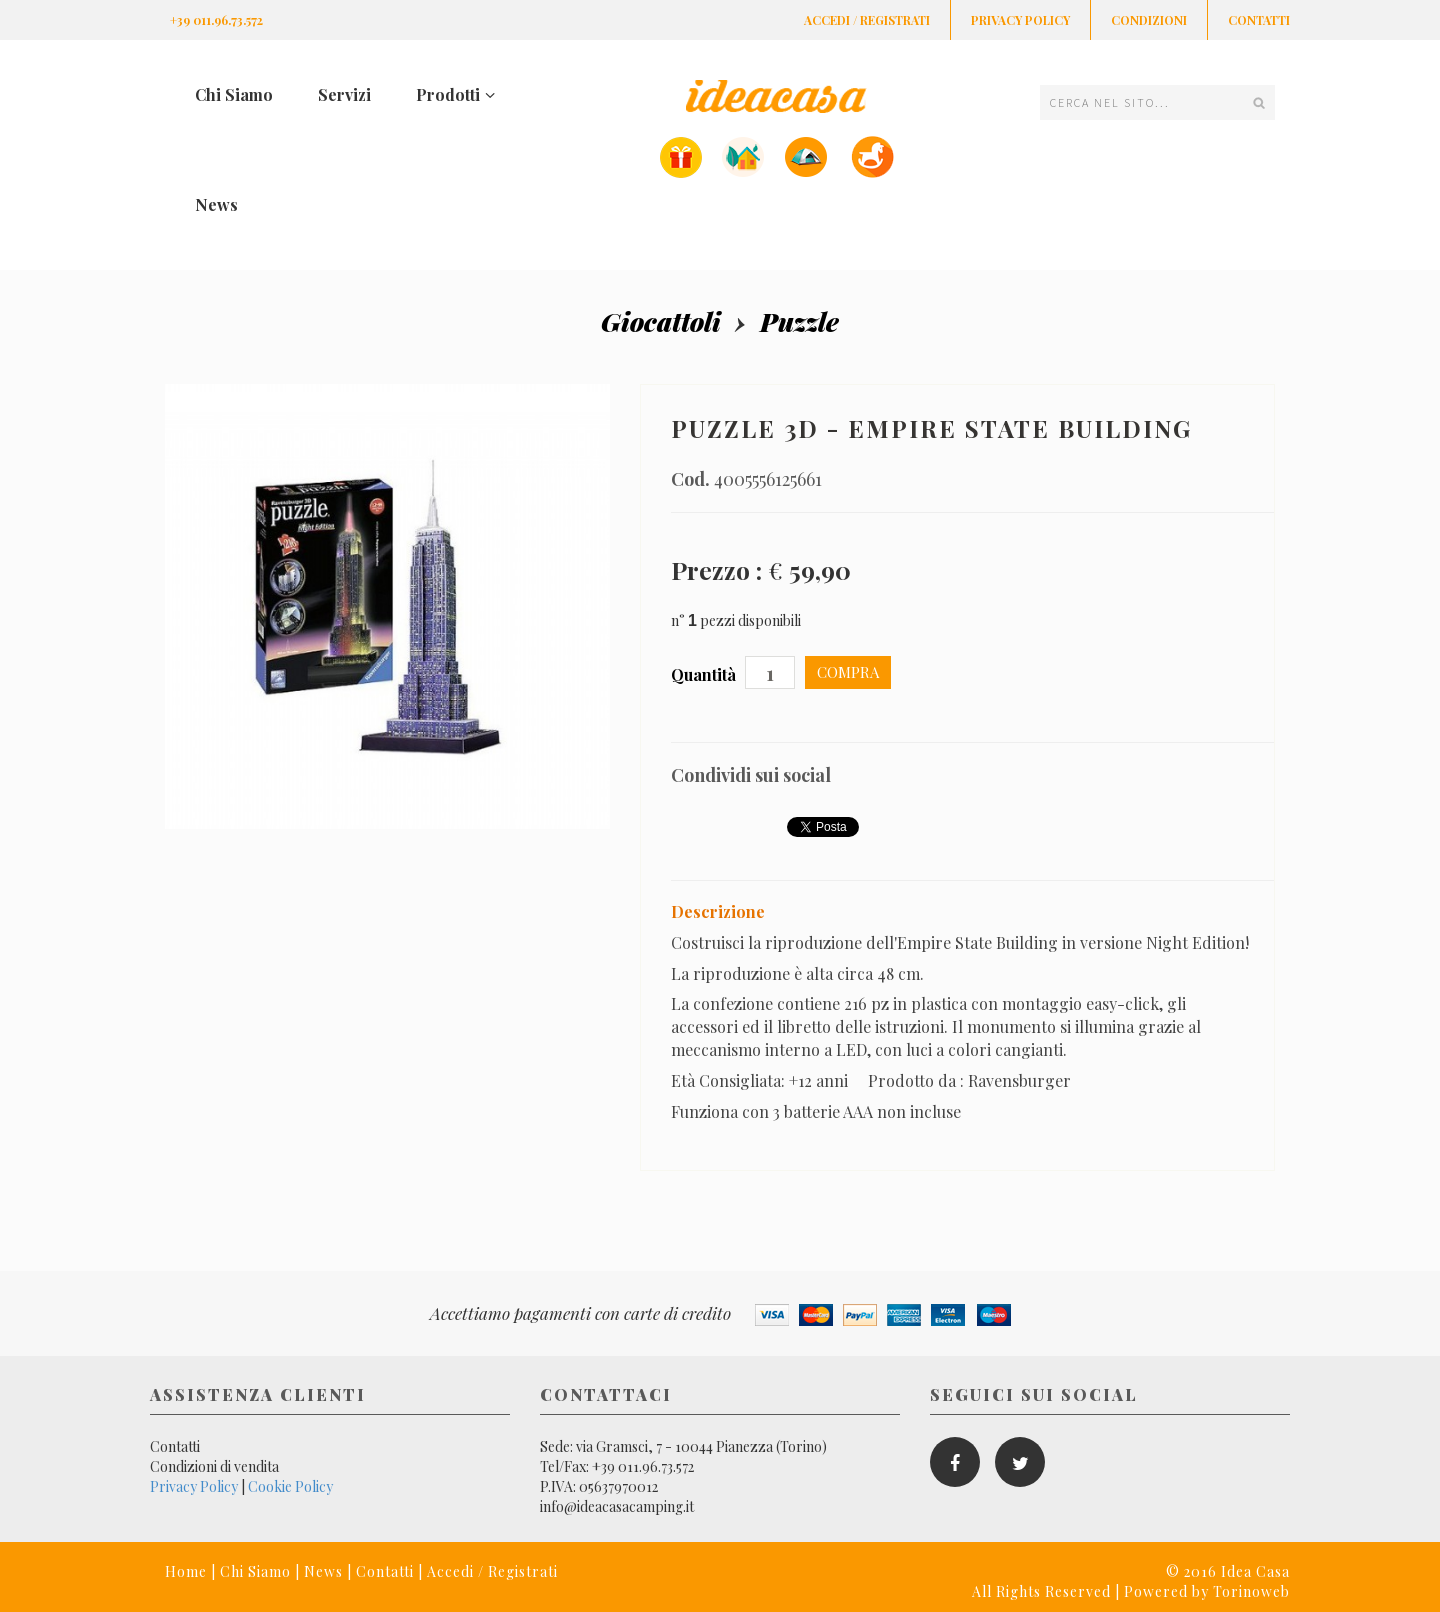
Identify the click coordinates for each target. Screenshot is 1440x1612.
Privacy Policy (1020, 20)
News (216, 204)
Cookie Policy (290, 1486)
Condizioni (1149, 20)
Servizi (344, 94)
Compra (848, 672)
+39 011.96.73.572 (216, 20)
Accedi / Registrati (867, 20)
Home (186, 1571)
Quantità (705, 674)
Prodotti (455, 94)
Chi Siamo (234, 94)
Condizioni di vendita (214, 1466)
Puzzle (799, 321)
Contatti (1259, 20)
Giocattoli (661, 321)
